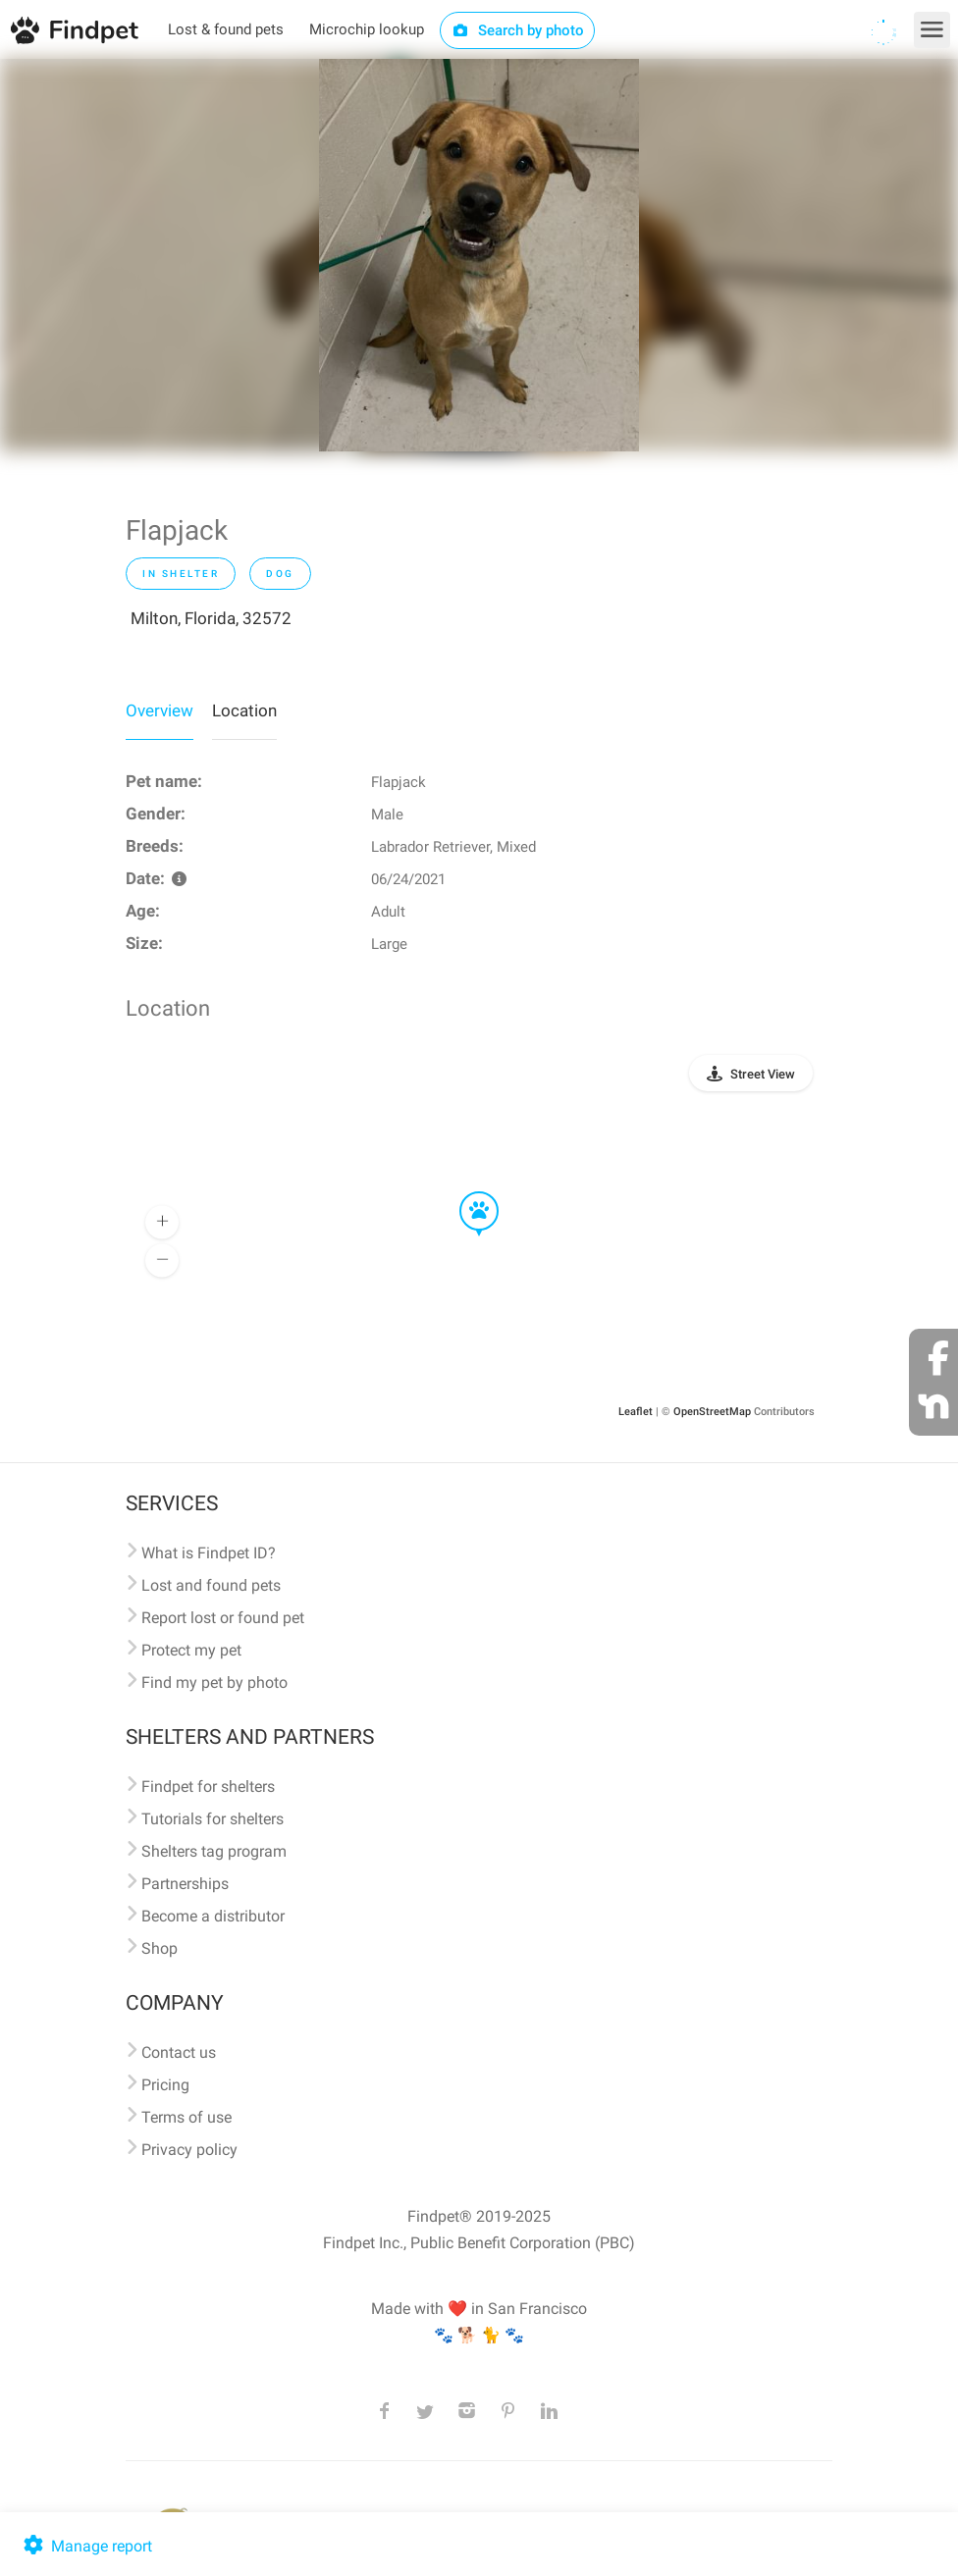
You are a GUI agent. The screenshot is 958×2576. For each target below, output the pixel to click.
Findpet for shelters (208, 1786)
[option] (479, 255)
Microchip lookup (366, 29)
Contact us (178, 2052)
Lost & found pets (226, 29)
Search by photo (518, 30)
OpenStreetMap (712, 1411)
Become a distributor (213, 1916)
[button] (465, 1192)
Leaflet (635, 1411)
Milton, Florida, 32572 (211, 618)
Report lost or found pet (222, 1617)
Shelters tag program (214, 1851)
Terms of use (186, 2117)
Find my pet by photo (214, 1682)
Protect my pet (191, 1650)
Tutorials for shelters (212, 1819)
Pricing (165, 2085)
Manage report (86, 2546)
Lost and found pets (211, 1585)
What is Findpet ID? (208, 1553)
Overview (159, 710)
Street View (762, 1074)
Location (244, 710)
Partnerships (185, 1883)
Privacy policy (189, 2149)
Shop (159, 1948)
